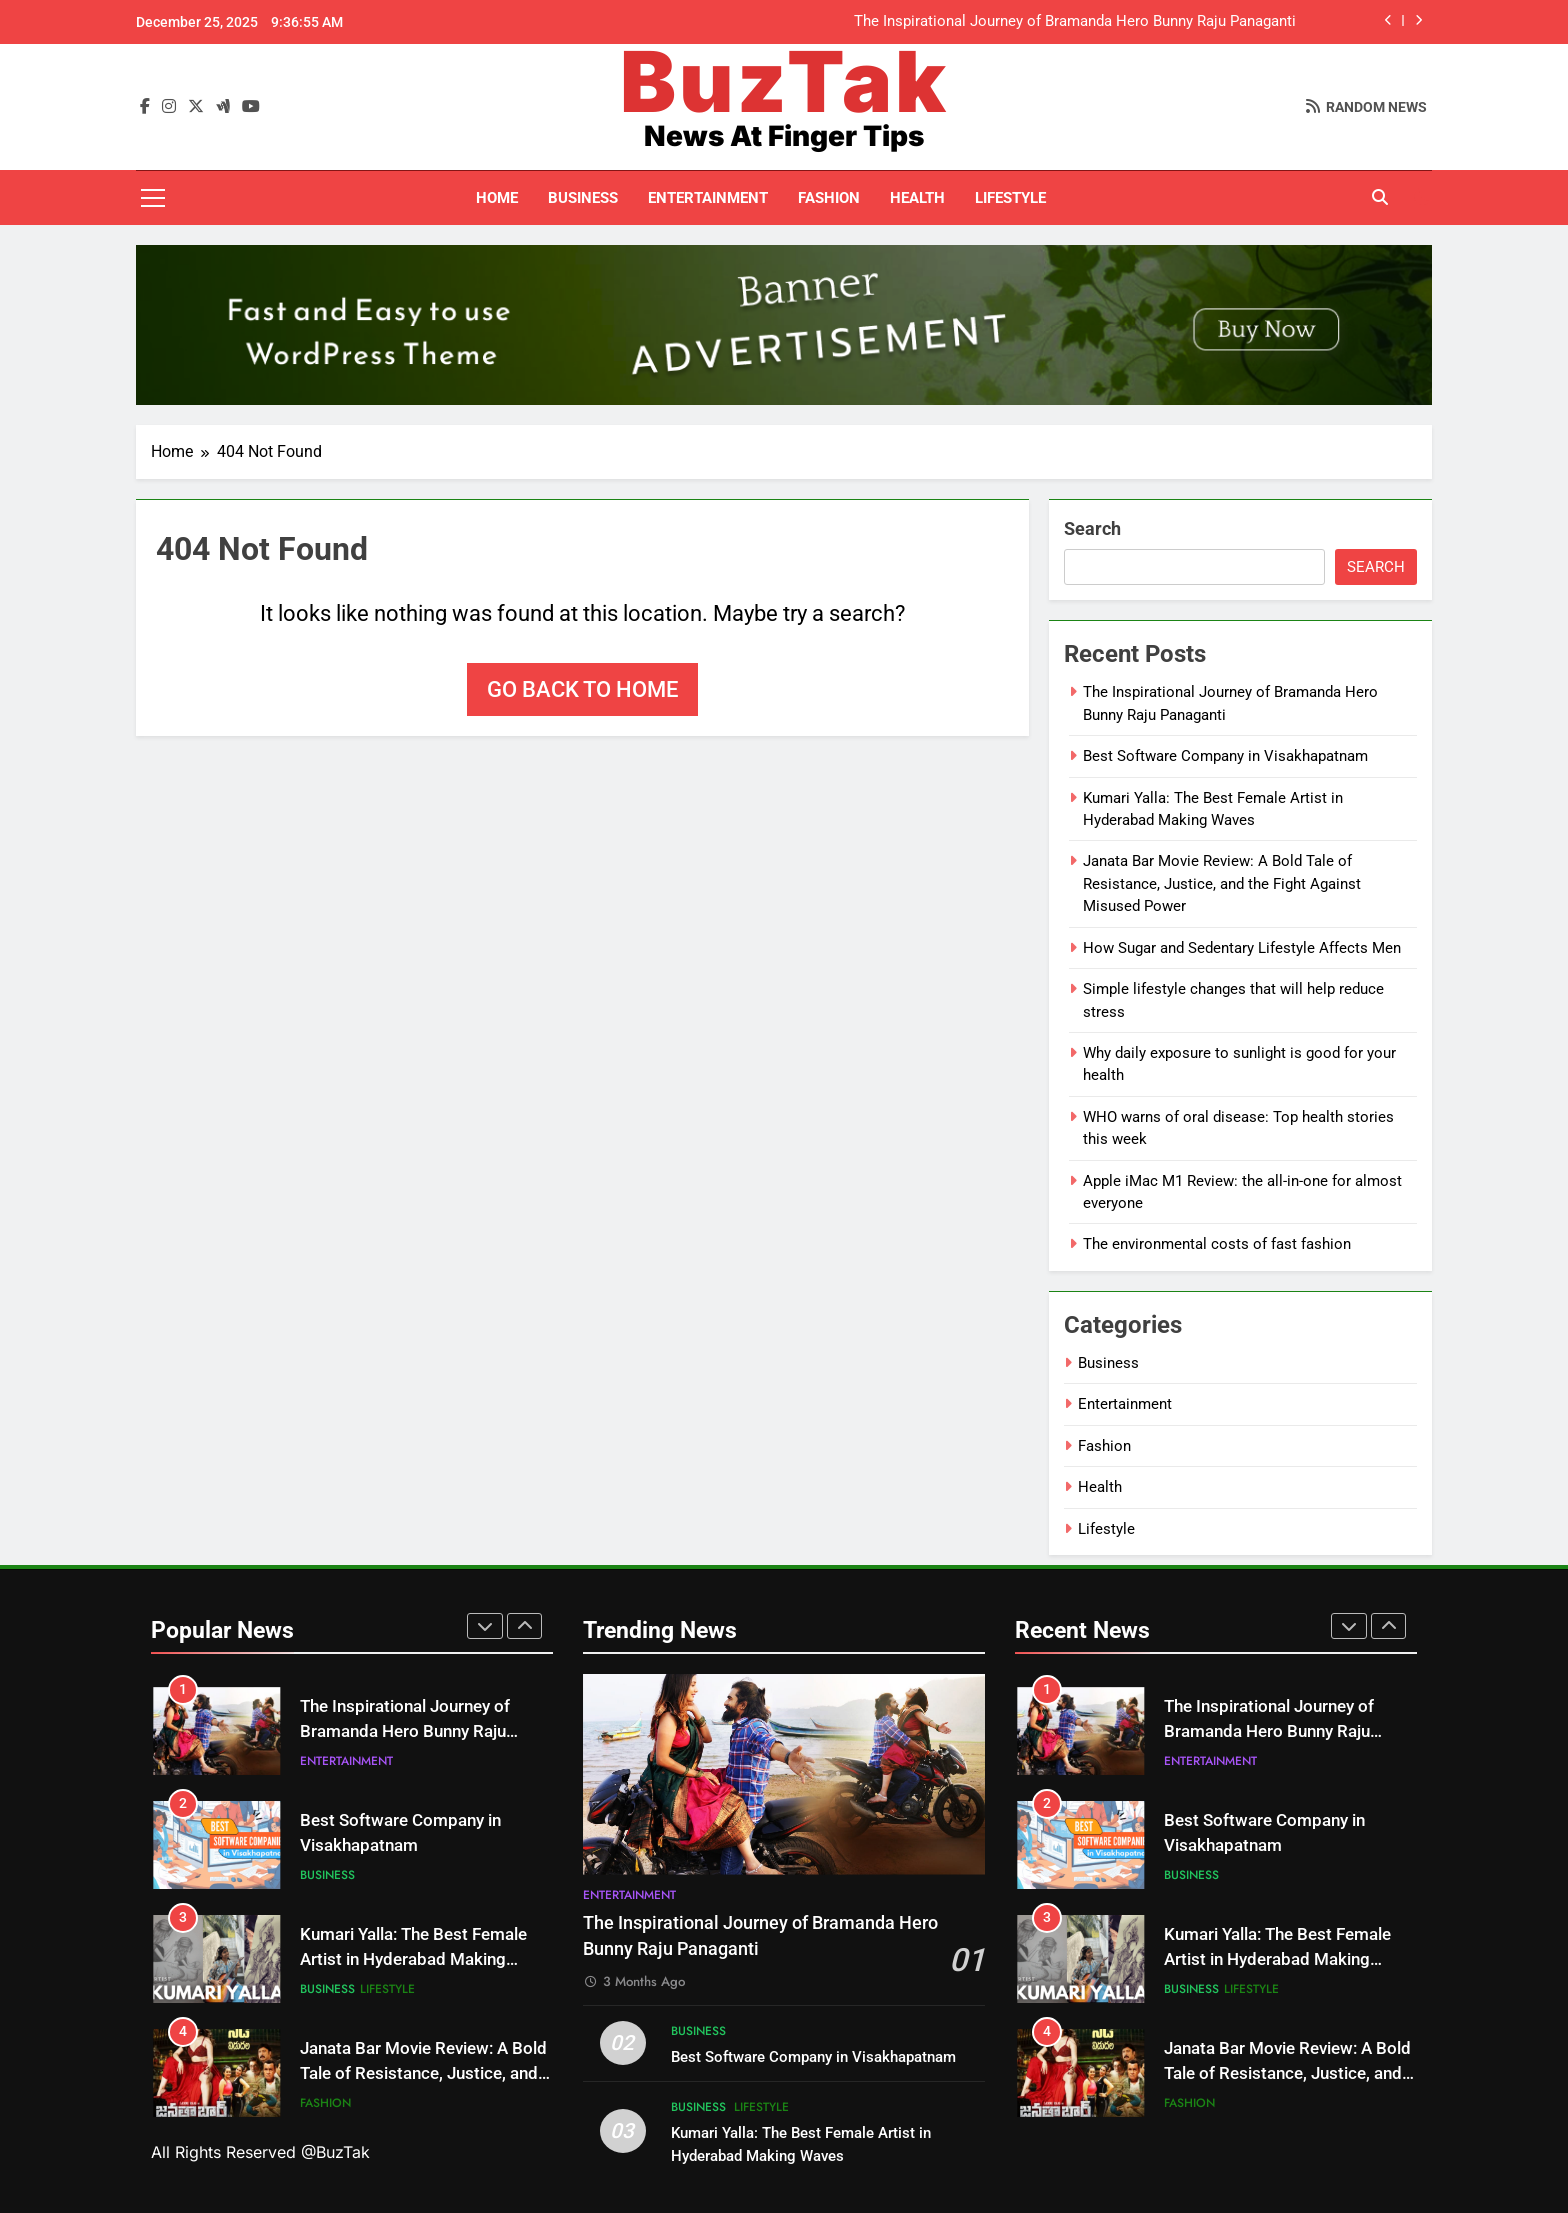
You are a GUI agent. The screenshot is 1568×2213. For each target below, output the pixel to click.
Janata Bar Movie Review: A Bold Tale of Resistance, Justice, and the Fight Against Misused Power (1222, 883)
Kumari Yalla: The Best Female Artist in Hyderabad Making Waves (413, 1959)
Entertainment (708, 198)
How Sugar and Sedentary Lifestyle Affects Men (1242, 948)
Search (1092, 528)
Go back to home (582, 689)
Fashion (829, 198)
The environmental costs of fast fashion (1217, 1244)
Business (583, 198)
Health (917, 198)
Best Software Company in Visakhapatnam (1225, 756)
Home (497, 198)
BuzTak (784, 81)
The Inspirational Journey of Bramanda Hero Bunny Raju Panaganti (1075, 22)
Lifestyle (1010, 198)
